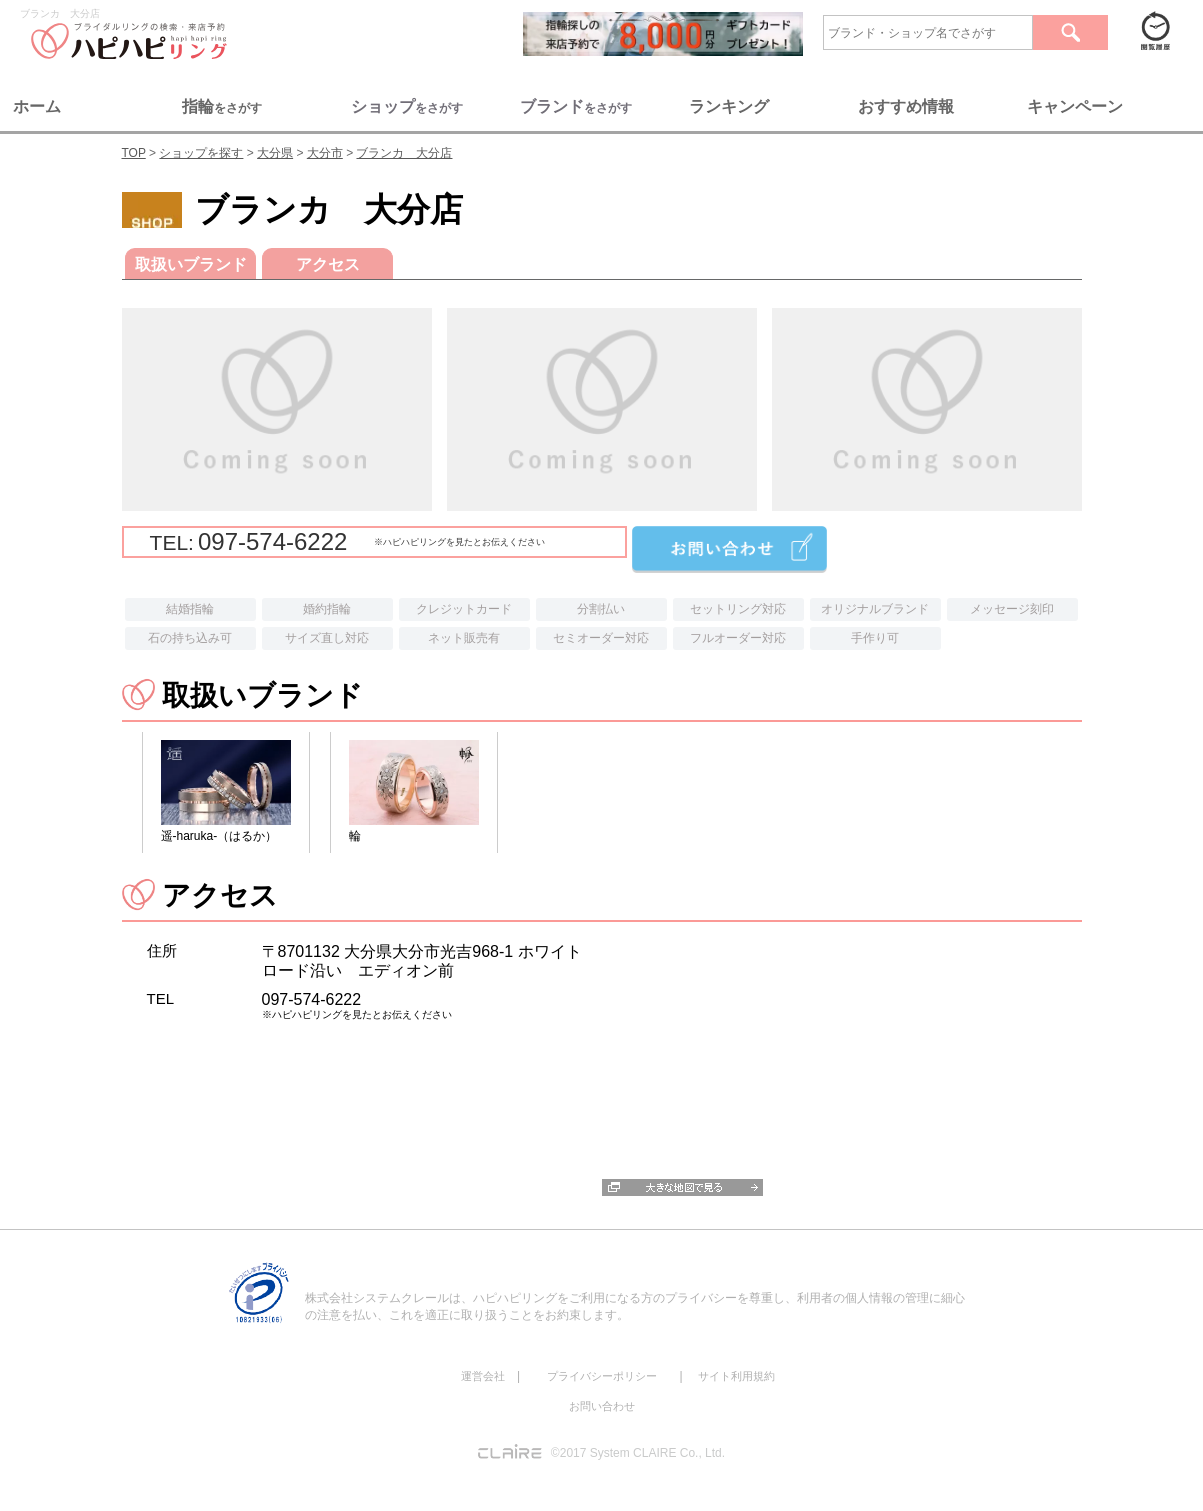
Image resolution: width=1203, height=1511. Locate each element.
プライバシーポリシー (602, 1376)
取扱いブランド (190, 264)
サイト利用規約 (736, 1376)
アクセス (327, 264)
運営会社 (483, 1376)
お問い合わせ (602, 1406)
